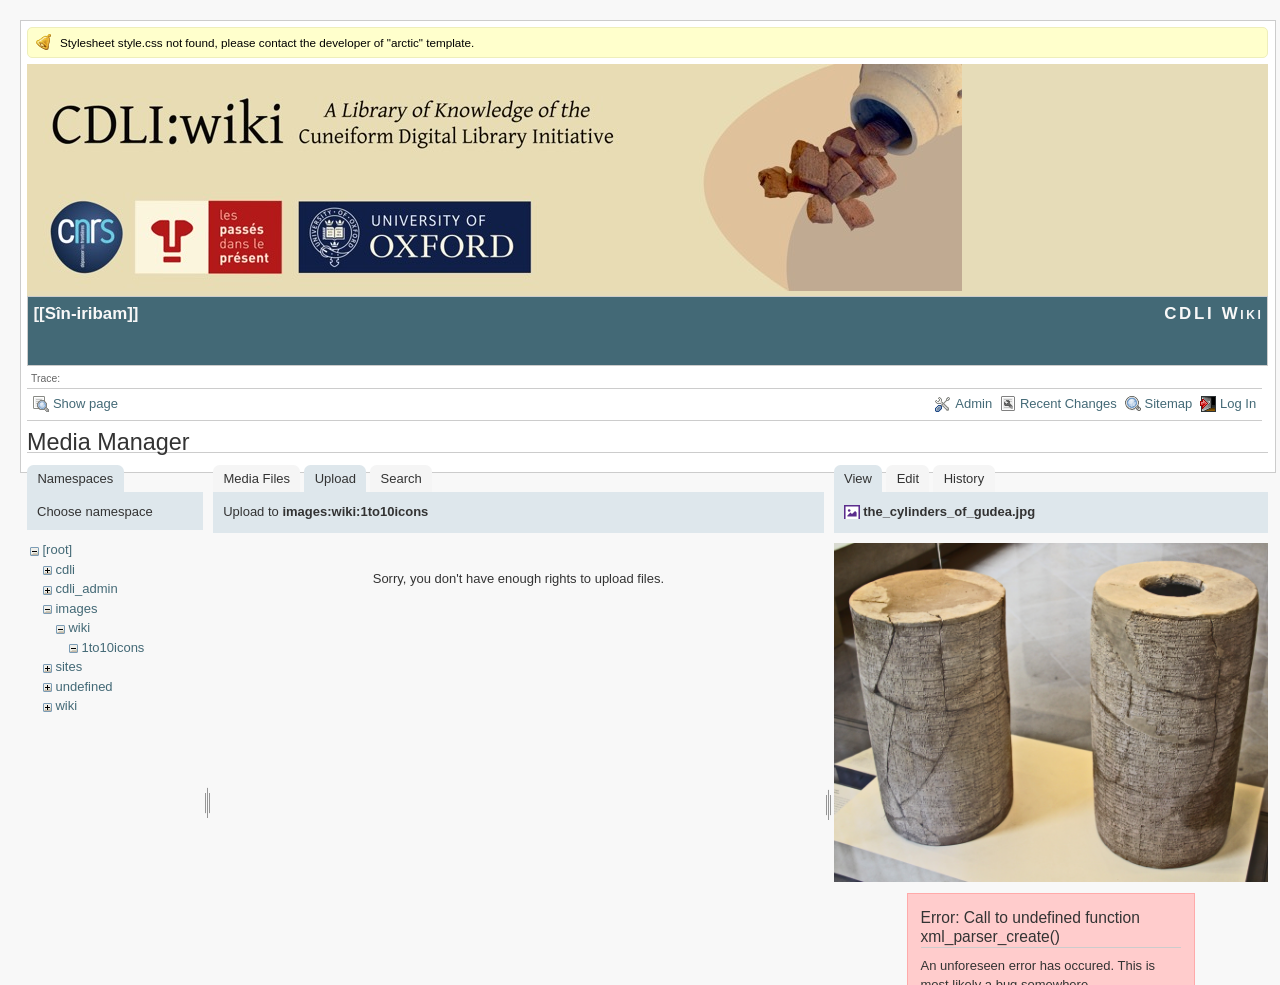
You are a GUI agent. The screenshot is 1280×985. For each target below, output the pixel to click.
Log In (1238, 403)
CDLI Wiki (1213, 313)
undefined (83, 686)
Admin (973, 403)
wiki (79, 627)
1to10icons (112, 647)
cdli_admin (86, 588)
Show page (85, 403)
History (964, 478)
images (76, 608)
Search (401, 478)
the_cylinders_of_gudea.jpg (949, 511)
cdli (65, 569)
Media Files (257, 478)
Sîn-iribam (86, 313)
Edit (908, 478)
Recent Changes (1068, 403)
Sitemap (1169, 403)
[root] (57, 549)
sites (68, 666)
